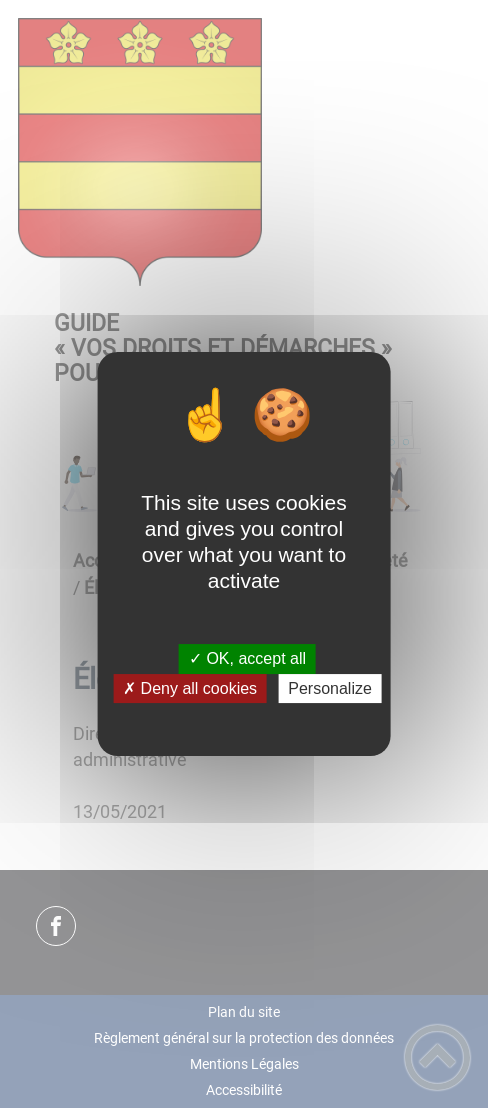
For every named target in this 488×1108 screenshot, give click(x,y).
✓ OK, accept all (247, 659)
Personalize (330, 688)
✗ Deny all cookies (190, 688)
